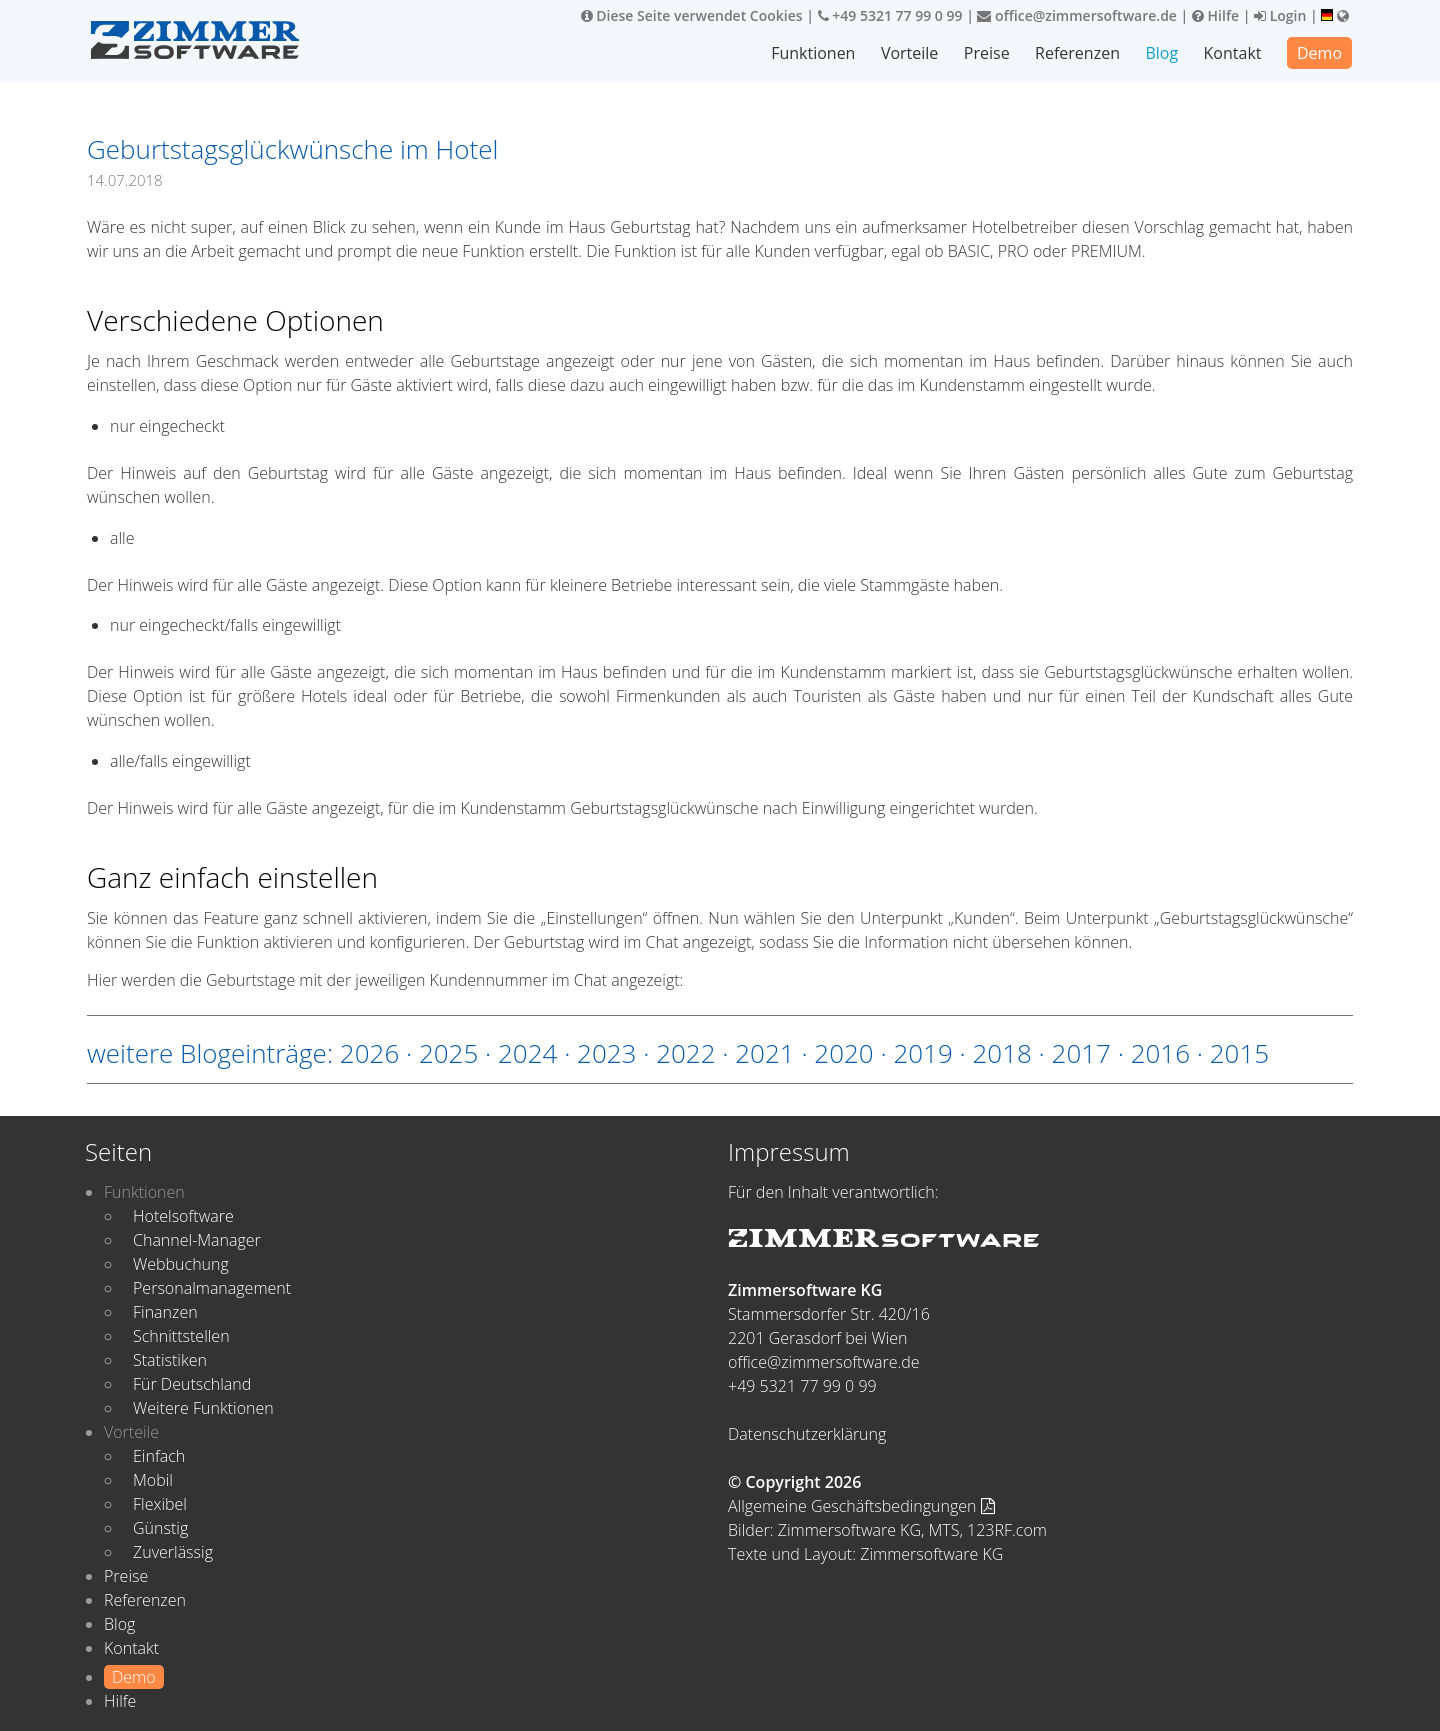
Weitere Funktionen (203, 1408)
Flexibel (160, 1504)
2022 (685, 1053)
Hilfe (1215, 15)
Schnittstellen (181, 1336)
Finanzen (165, 1312)
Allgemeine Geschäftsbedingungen (861, 1506)
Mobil (153, 1480)
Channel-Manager (197, 1240)
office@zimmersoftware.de (1076, 15)
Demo (1319, 53)
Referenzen (1077, 53)
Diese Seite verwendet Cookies (692, 15)
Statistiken (170, 1360)
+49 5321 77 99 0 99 (890, 15)
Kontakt (1233, 53)
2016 (1160, 1053)
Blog (1161, 53)
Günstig (160, 1528)
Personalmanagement (212, 1288)
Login (1280, 15)
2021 (764, 1053)
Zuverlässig (173, 1552)
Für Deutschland (192, 1384)
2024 (527, 1053)
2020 (843, 1053)
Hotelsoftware (183, 1216)
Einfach (159, 1456)
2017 (1081, 1053)
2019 (922, 1053)
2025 (448, 1053)
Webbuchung (181, 1264)
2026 (369, 1053)
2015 (1239, 1053)
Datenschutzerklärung (807, 1434)
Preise (987, 53)
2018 (1001, 1053)
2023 (606, 1053)
